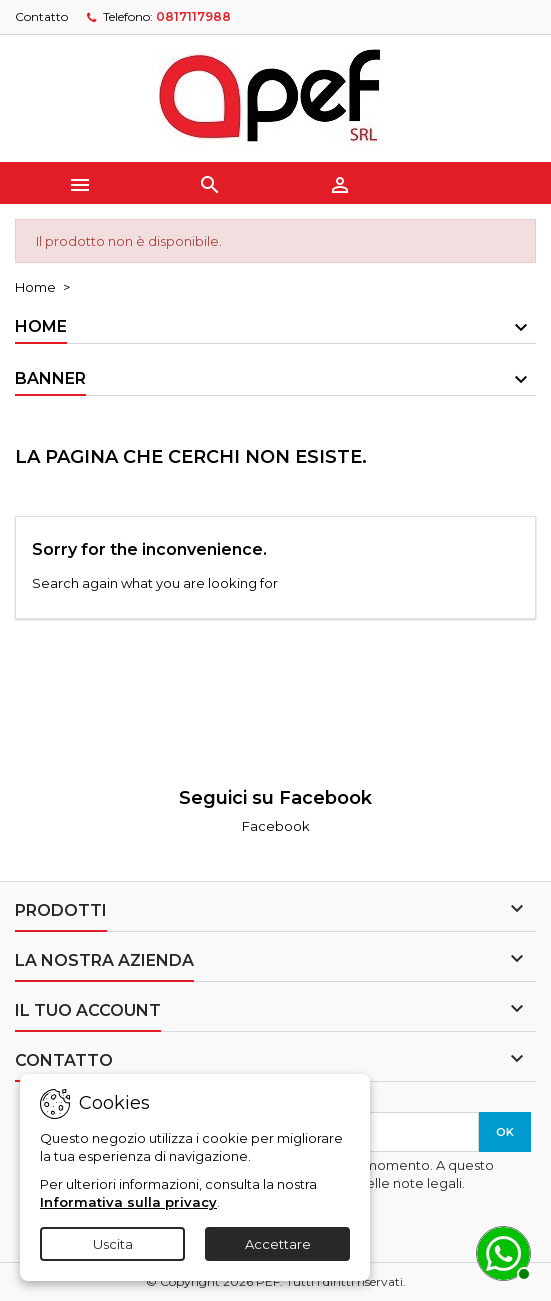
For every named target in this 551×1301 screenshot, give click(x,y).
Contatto (41, 16)
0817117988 (193, 16)
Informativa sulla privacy (128, 1202)
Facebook (276, 826)
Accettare (278, 1244)
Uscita (113, 1244)
